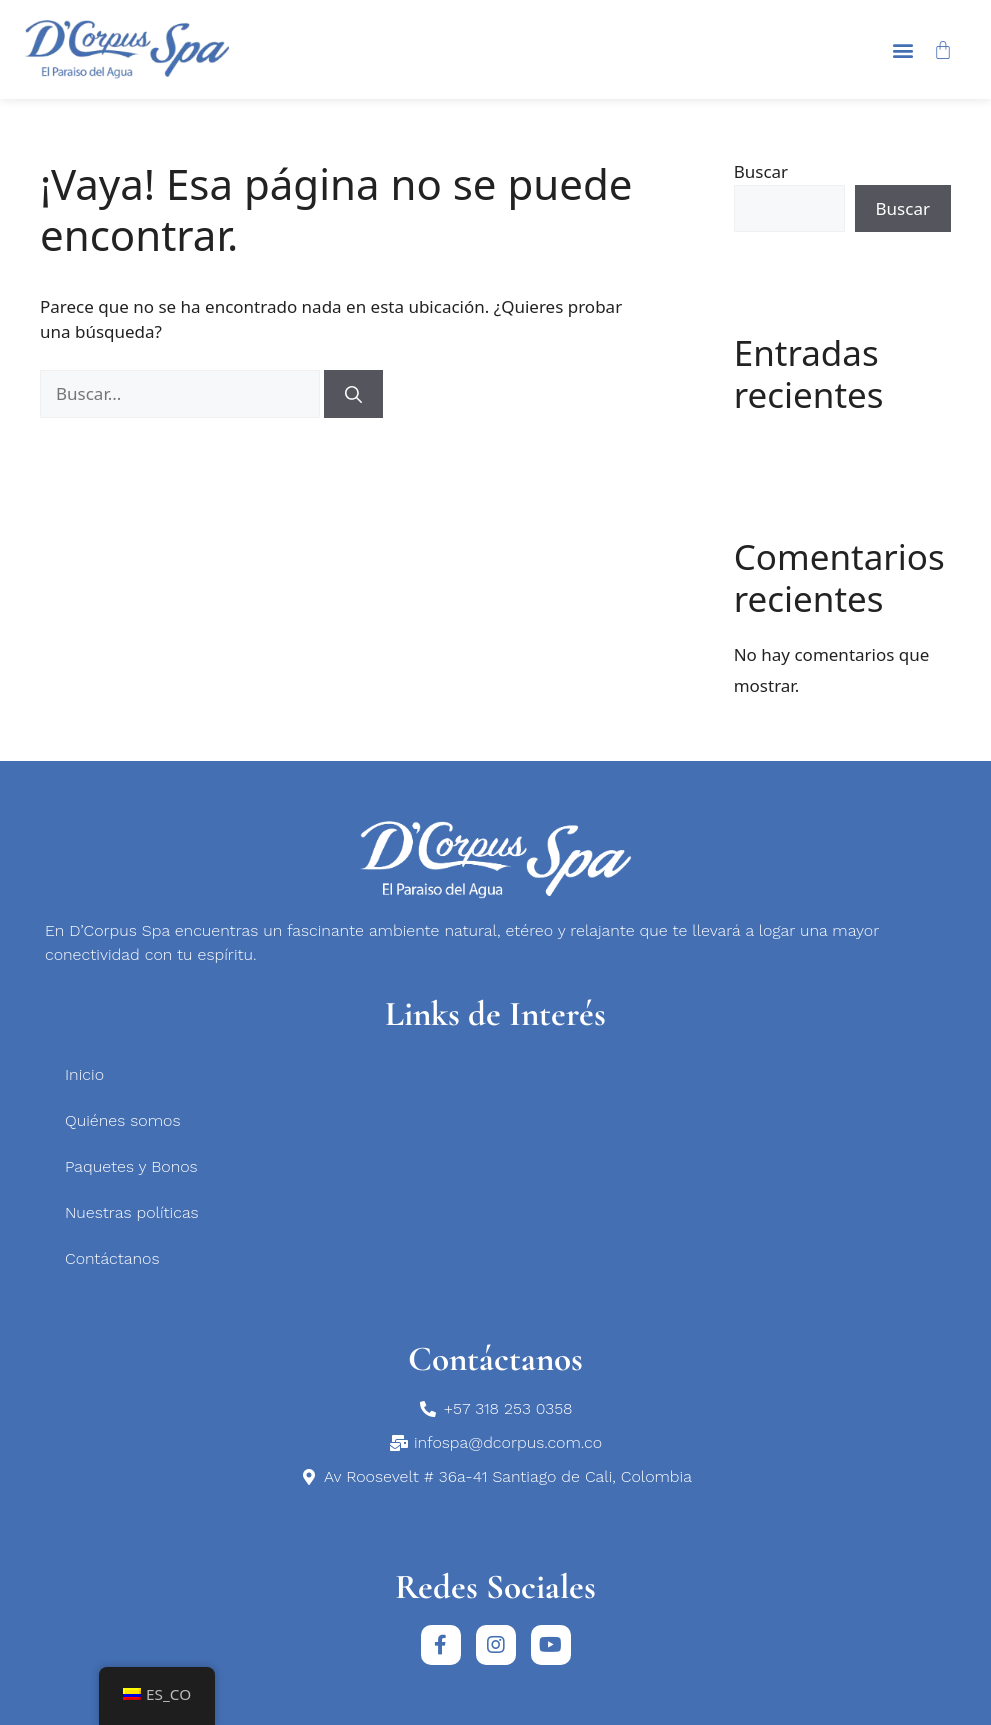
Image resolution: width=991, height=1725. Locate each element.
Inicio (84, 1074)
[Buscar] (353, 394)
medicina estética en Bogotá (54, 1509)
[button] (903, 49)
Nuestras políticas (132, 1212)
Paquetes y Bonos (131, 1166)
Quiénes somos (123, 1120)
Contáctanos (112, 1258)
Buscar (761, 171)
